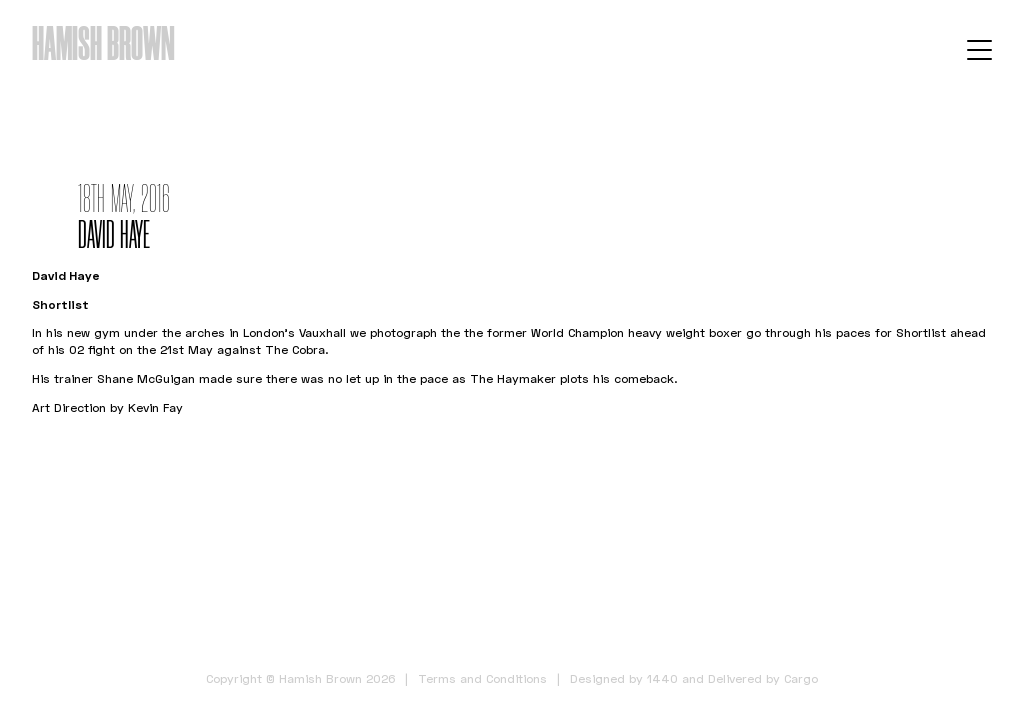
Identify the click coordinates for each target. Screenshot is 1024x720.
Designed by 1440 (624, 678)
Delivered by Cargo (763, 678)
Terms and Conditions (482, 678)
